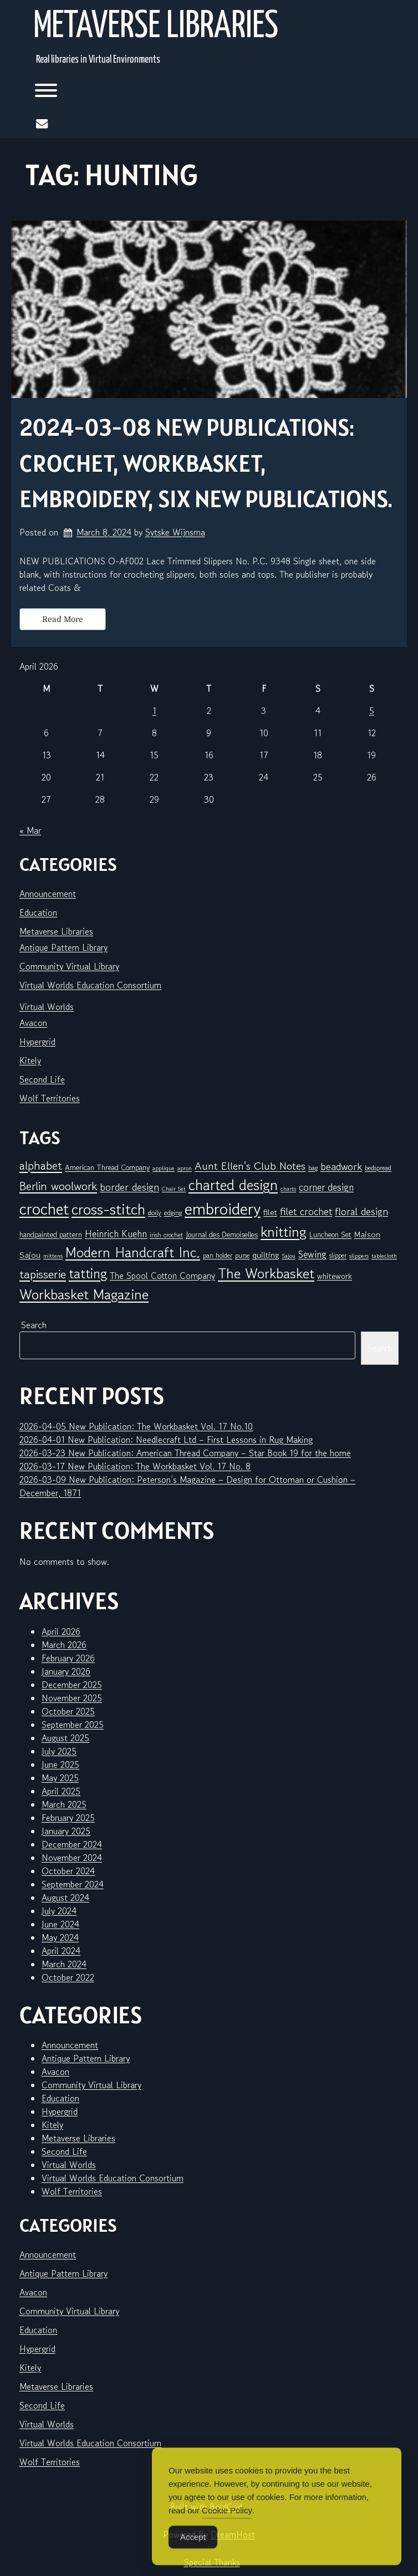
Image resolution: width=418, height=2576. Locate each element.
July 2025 (59, 1751)
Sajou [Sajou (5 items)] (288, 1256)
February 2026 (68, 1658)
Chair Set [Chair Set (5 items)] (174, 1189)
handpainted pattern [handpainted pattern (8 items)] (50, 1234)
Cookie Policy (227, 2528)
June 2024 (60, 1924)
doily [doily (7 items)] (154, 1212)
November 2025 (72, 1698)
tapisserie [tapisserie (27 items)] (42, 1274)
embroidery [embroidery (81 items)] (223, 1208)
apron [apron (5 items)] (184, 1168)
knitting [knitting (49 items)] (284, 1231)
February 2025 (68, 1817)
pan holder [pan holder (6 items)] (217, 1255)
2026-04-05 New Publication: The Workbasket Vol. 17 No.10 (136, 1426)
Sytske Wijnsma (175, 532)
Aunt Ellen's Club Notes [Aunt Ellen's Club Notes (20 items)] (250, 1166)
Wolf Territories (49, 1098)
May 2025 (60, 1777)
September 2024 (73, 1884)
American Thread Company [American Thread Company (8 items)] (107, 1167)
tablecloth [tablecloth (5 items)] (384, 1256)
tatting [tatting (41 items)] (88, 1273)
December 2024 (72, 1844)
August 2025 (65, 1737)
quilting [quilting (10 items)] (265, 1255)
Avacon (33, 1022)
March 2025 (64, 1804)
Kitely (30, 1060)
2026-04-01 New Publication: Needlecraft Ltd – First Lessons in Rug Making (166, 1439)
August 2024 (65, 1897)
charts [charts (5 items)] (288, 1189)
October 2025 (68, 1711)
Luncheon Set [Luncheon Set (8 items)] (330, 1234)
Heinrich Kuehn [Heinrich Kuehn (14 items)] (116, 1234)
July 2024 (59, 1910)
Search (34, 1325)
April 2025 (61, 1791)
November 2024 (72, 1857)
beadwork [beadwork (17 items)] (341, 1166)
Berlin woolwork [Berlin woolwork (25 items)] (58, 1186)
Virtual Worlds (46, 1006)
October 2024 (68, 1871)
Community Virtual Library (69, 966)
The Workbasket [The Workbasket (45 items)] (266, 1273)
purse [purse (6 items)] (242, 1255)
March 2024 (64, 1964)
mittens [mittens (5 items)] (53, 1256)
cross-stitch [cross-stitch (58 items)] (108, 1209)
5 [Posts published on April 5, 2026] (371, 710)
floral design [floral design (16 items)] (361, 1211)
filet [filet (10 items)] (270, 1212)
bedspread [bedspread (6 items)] (378, 1167)
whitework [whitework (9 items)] (334, 1276)
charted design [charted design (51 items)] (233, 1185)
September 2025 (73, 1724)
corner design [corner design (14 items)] (326, 1187)
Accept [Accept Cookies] (193, 2554)
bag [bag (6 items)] (313, 1167)
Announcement (47, 893)
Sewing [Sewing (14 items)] (312, 1254)
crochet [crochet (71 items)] (44, 1208)
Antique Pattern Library (63, 947)
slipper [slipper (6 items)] (337, 1255)
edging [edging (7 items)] (173, 1212)
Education (38, 912)
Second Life (42, 1079)
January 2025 (66, 1831)
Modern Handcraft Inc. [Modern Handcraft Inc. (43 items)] (132, 1252)
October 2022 (68, 1977)
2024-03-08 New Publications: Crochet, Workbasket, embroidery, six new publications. (205, 463)
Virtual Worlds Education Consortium (90, 985)
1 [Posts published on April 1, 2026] (154, 710)
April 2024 (61, 1950)
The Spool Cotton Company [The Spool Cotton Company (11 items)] (162, 1275)
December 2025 (72, 1684)
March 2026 (64, 1644)
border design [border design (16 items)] (129, 1187)
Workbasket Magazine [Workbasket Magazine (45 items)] (84, 1294)
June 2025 (60, 1764)
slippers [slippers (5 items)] (359, 1256)
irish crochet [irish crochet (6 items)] (166, 1234)
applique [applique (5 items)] (163, 1168)
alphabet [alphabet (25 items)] (40, 1165)
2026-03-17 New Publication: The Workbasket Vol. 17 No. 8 (135, 1466)
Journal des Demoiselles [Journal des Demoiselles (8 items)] (222, 1234)
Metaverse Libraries (155, 27)
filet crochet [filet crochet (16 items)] (306, 1211)
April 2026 (61, 1631)
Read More (62, 619)
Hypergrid (37, 1041)
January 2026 (66, 1671)
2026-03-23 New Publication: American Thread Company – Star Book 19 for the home (185, 1453)
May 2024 (60, 1937)
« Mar (30, 830)
